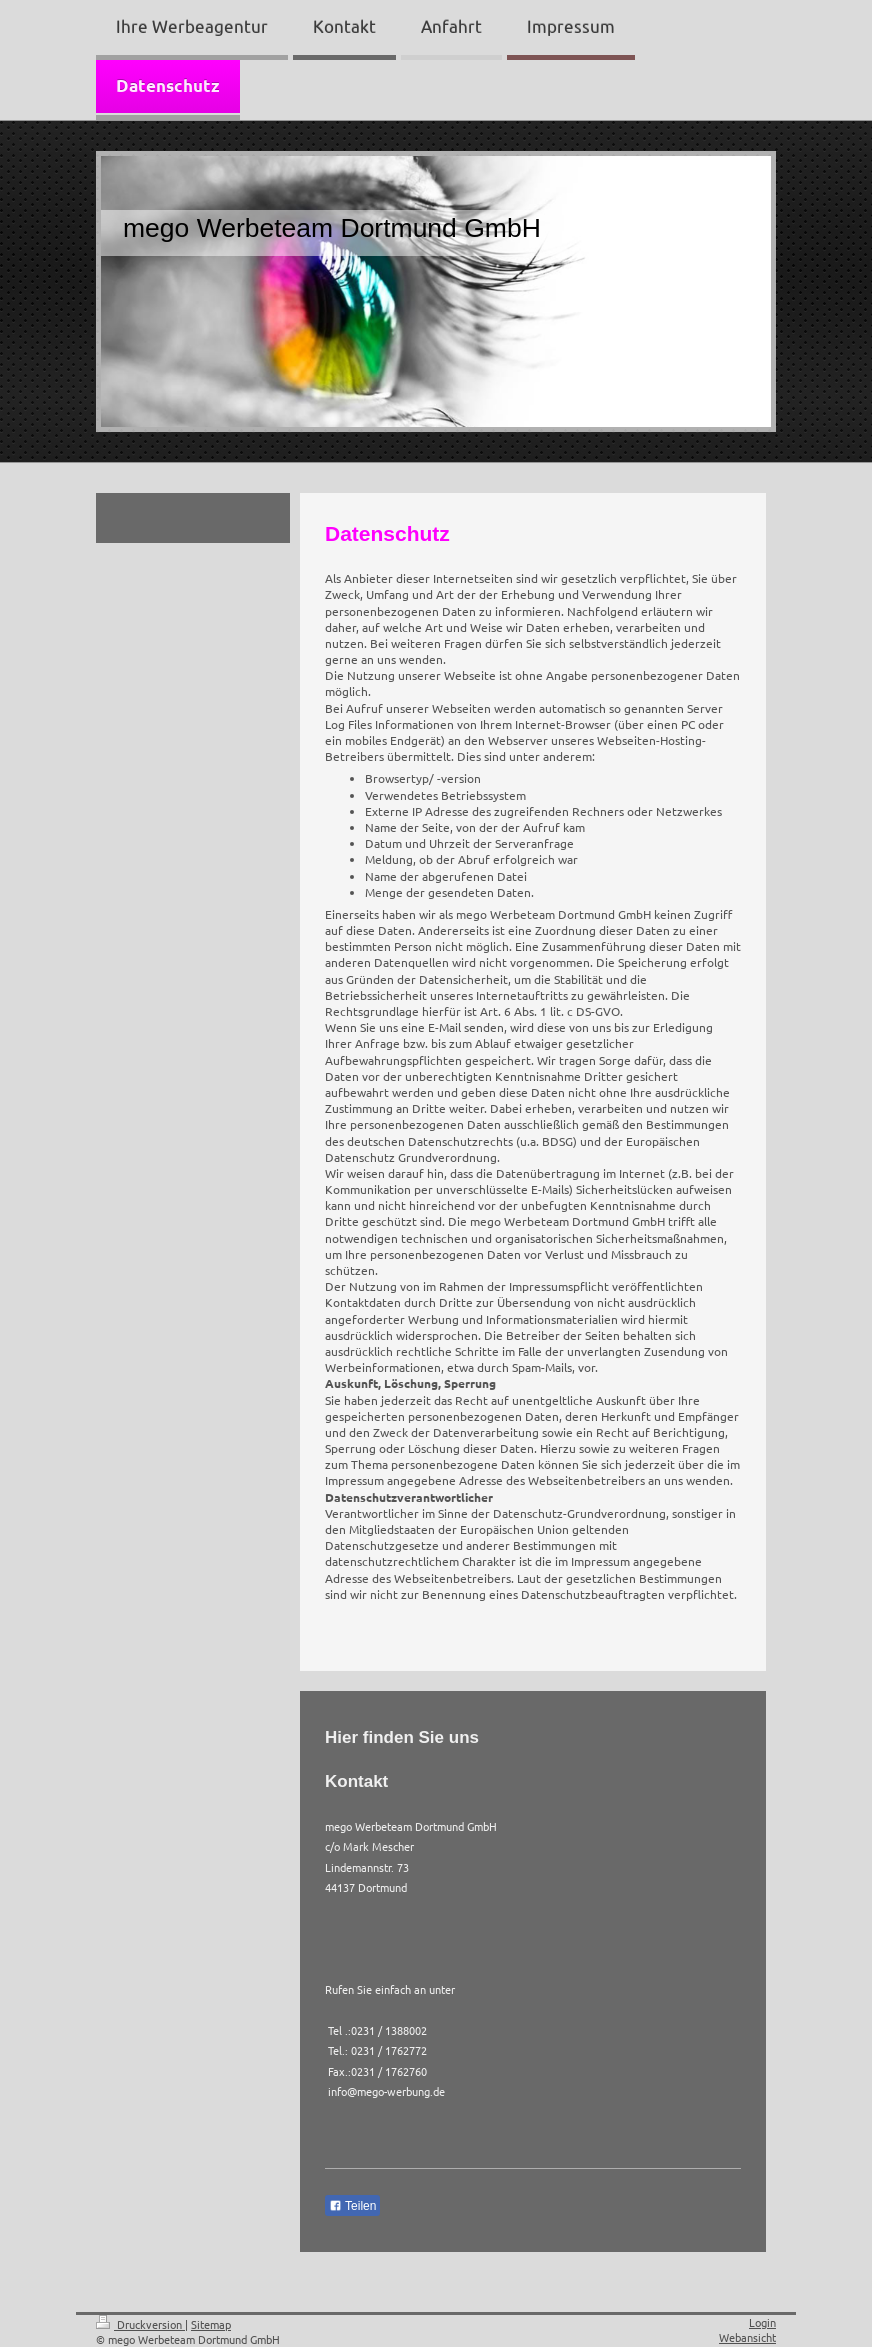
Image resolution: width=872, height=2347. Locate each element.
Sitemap (211, 2324)
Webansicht (747, 2337)
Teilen (352, 2206)
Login (762, 2322)
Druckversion (140, 2324)
